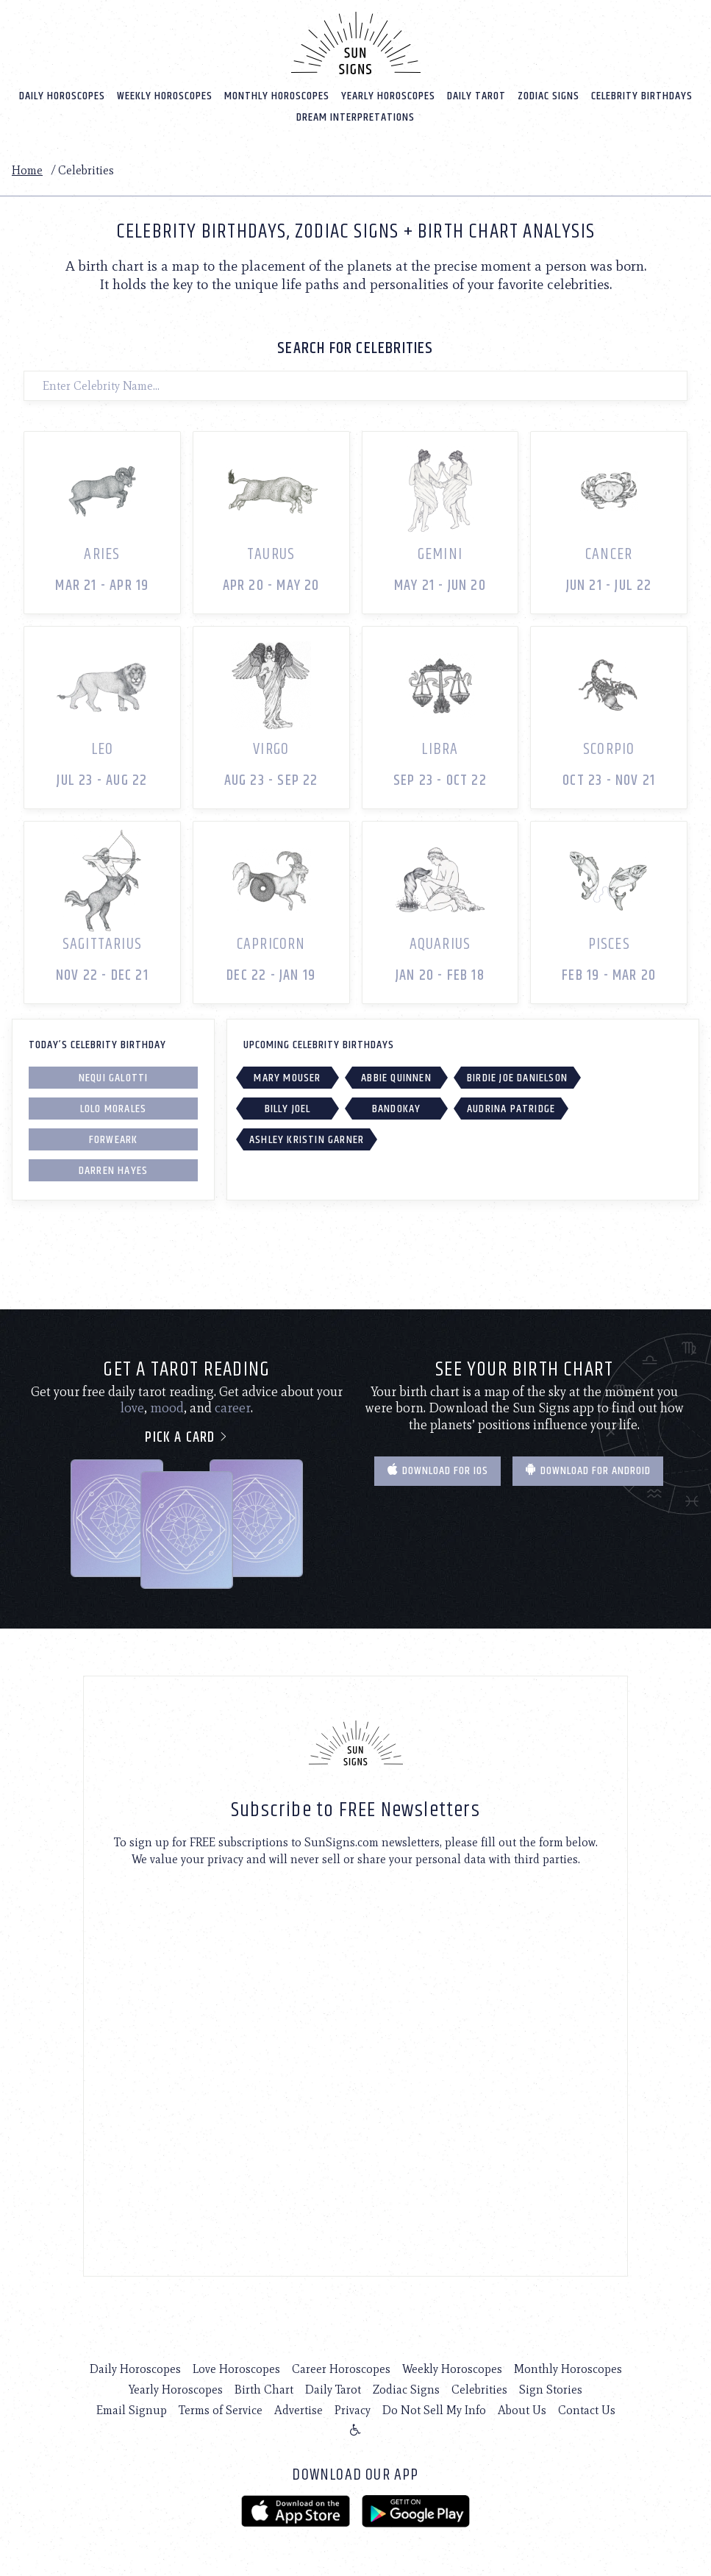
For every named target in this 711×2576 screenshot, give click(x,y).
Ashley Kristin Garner (306, 1139)
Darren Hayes (113, 1170)
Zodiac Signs (548, 95)
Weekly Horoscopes (164, 95)
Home (27, 170)
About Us (522, 2409)
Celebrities (479, 2389)
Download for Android (588, 1470)
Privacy (353, 2409)
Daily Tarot (476, 95)
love (132, 1407)
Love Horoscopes (236, 2368)
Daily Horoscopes (62, 95)
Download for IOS (437, 1470)
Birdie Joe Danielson (517, 1077)
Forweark (113, 1139)
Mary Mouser (287, 1077)
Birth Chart (264, 2389)
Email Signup (131, 2409)
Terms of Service (220, 2409)
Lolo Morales (113, 1108)
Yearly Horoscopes (388, 95)
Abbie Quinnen (396, 1077)
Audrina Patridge (511, 1108)
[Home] (356, 43)
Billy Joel (288, 1108)
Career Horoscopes (341, 2368)
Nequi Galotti (114, 1077)
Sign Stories (550, 2389)
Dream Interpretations (355, 116)
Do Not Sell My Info (434, 2409)
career (233, 1407)
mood (167, 1407)
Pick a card (186, 1436)
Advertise (298, 2409)
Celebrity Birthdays (642, 95)
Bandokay (396, 1108)
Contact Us (586, 2409)
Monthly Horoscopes (276, 95)
